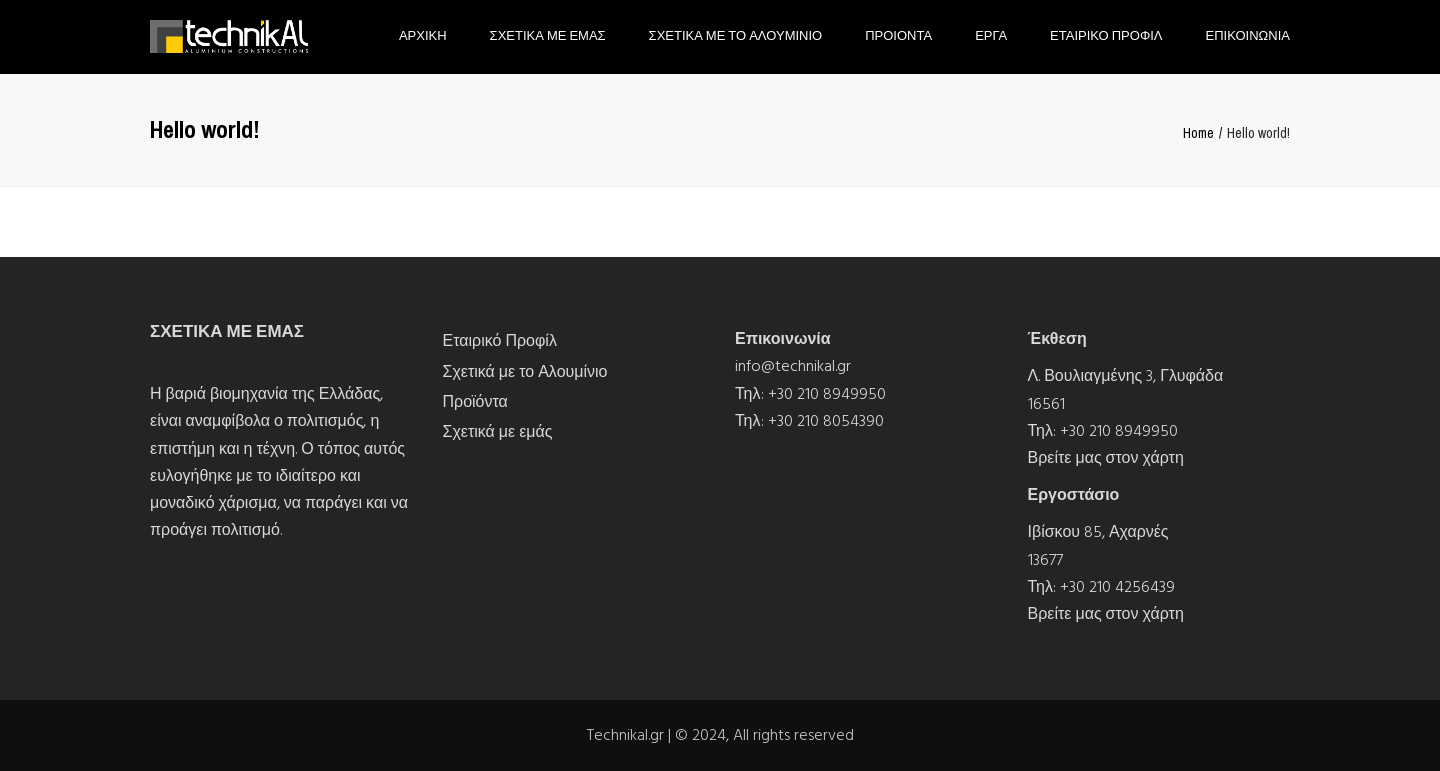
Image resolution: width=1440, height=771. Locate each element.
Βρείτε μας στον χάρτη (1106, 458)
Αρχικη (423, 35)
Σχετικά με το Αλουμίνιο (525, 372)
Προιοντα (898, 35)
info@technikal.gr (793, 366)
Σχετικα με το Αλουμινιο (736, 35)
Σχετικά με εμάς (498, 432)
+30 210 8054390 (826, 421)
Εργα (991, 35)
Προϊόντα (475, 402)
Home (1198, 133)
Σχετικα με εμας (548, 35)
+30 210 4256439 (1117, 587)
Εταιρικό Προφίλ (500, 341)
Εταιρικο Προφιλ (1106, 35)
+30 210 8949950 (827, 394)
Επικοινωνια (1248, 35)
